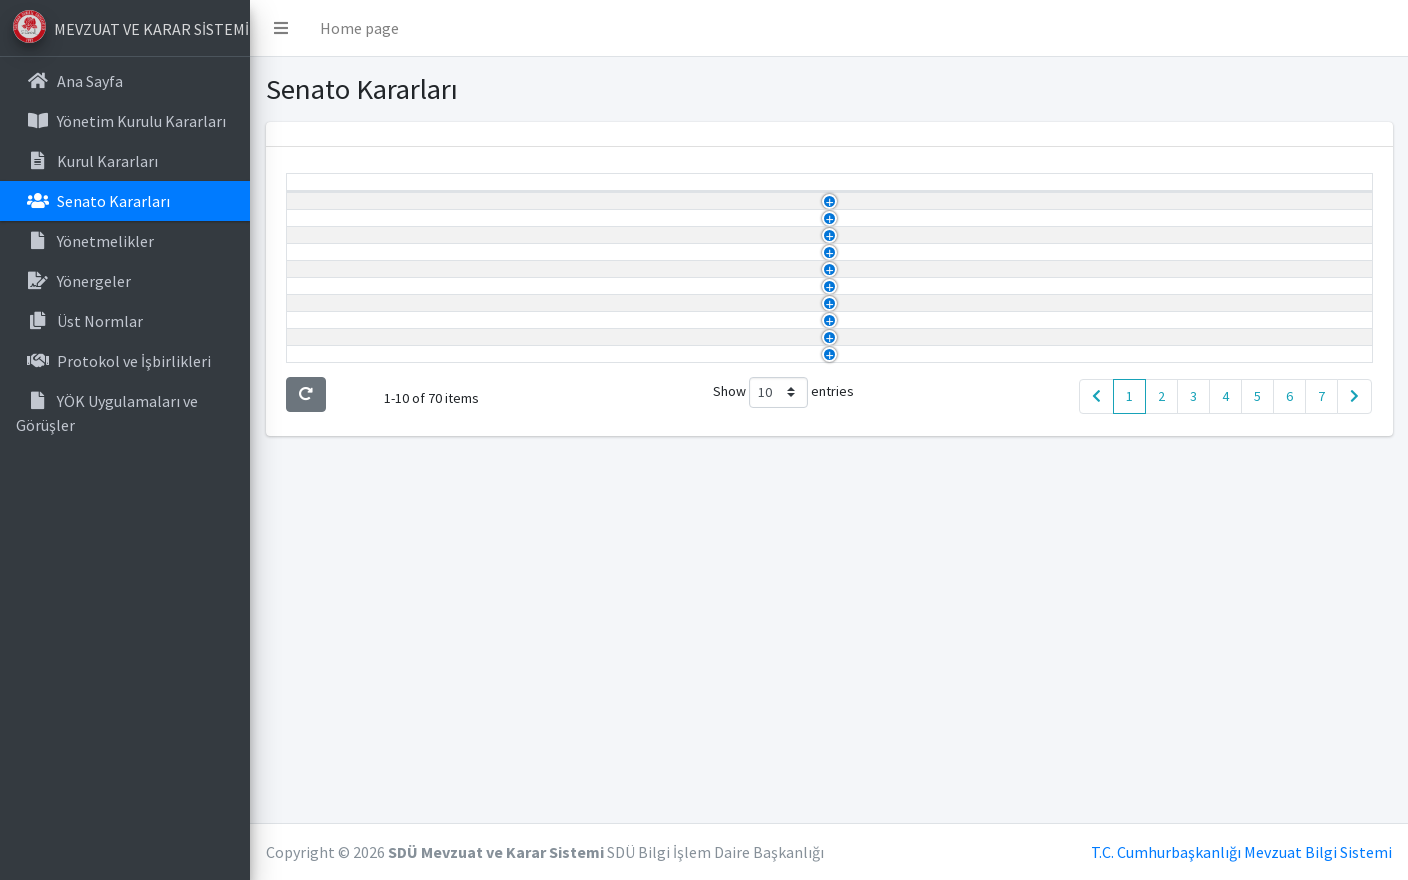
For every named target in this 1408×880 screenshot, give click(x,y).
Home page (359, 28)
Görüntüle (1189, 239)
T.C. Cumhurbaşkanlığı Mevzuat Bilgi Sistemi (1241, 852)
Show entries (783, 763)
